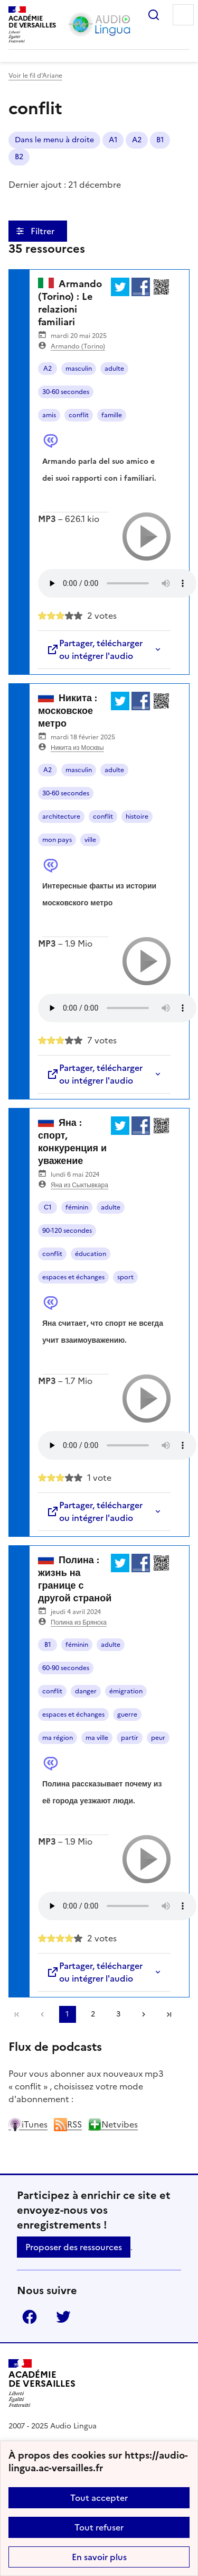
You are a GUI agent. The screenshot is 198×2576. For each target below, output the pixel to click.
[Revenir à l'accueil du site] (42, 2383)
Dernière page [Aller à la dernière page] (169, 2014)
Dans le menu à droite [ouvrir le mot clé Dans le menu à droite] (54, 139)
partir (129, 1738)
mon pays (57, 840)
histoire (137, 816)
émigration (126, 1691)
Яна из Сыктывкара (79, 1185)
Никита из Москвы (77, 748)
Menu (183, 14)
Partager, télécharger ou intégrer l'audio (94, 649)
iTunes (28, 2124)
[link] (42, 2014)
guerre (127, 1714)
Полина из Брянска (79, 1622)
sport (125, 1277)
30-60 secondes (65, 392)
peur (158, 1738)
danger (86, 1691)
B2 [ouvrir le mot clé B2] (19, 156)
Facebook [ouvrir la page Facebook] (29, 2317)
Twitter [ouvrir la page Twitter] (63, 2317)
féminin (76, 1207)
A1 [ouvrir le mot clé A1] (113, 139)
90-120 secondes (67, 1230)
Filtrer (44, 231)
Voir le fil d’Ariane (35, 75)
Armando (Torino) (78, 346)
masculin (78, 368)
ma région (57, 1738)
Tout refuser (99, 2527)
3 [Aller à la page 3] (118, 2014)
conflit (79, 415)
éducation (90, 1254)
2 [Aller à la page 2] (93, 2014)
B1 (47, 1644)
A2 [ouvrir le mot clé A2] (137, 139)
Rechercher (153, 14)
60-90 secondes (65, 1668)
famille (111, 415)
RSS (68, 2124)
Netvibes (113, 2124)
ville (90, 840)
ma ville (97, 1738)
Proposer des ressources (73, 2247)
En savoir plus (99, 2557)
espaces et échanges (73, 1277)
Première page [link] (16, 2014)
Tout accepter (99, 2497)
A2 (47, 368)
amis (49, 415)
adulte (114, 368)
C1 (48, 1207)
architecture (61, 816)
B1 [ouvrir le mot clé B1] (160, 139)
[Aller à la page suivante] (143, 2014)
